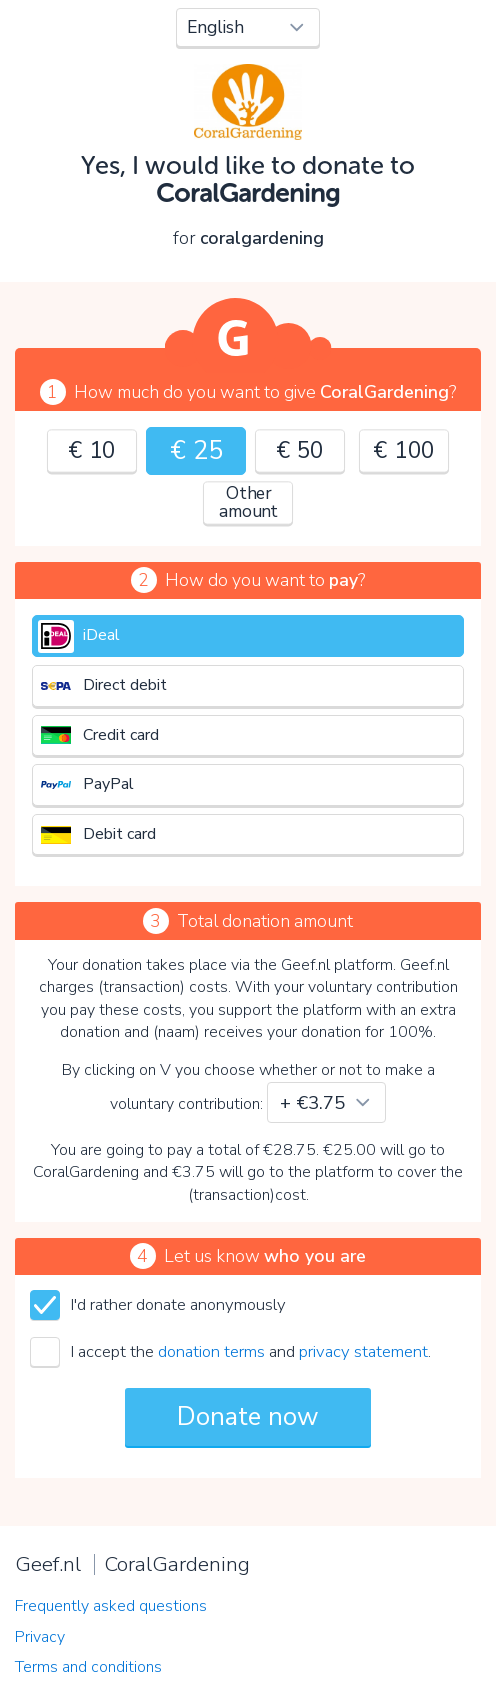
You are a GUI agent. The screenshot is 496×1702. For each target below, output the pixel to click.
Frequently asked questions (111, 1606)
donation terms (211, 1351)
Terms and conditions (88, 1667)
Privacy (40, 1637)
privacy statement (363, 1351)
